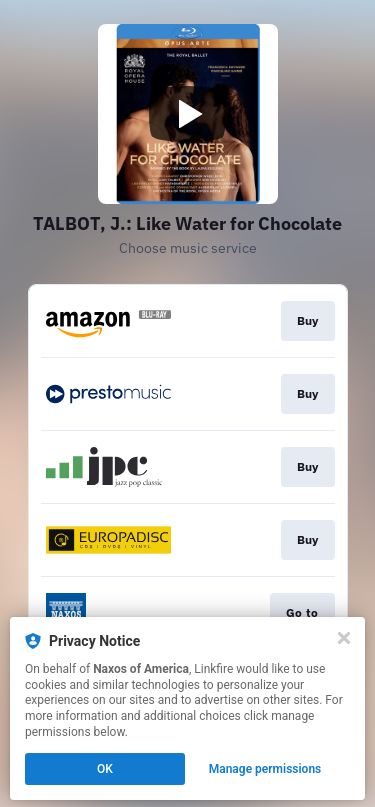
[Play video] (188, 114)
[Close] (344, 638)
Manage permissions (265, 769)
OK (105, 769)
